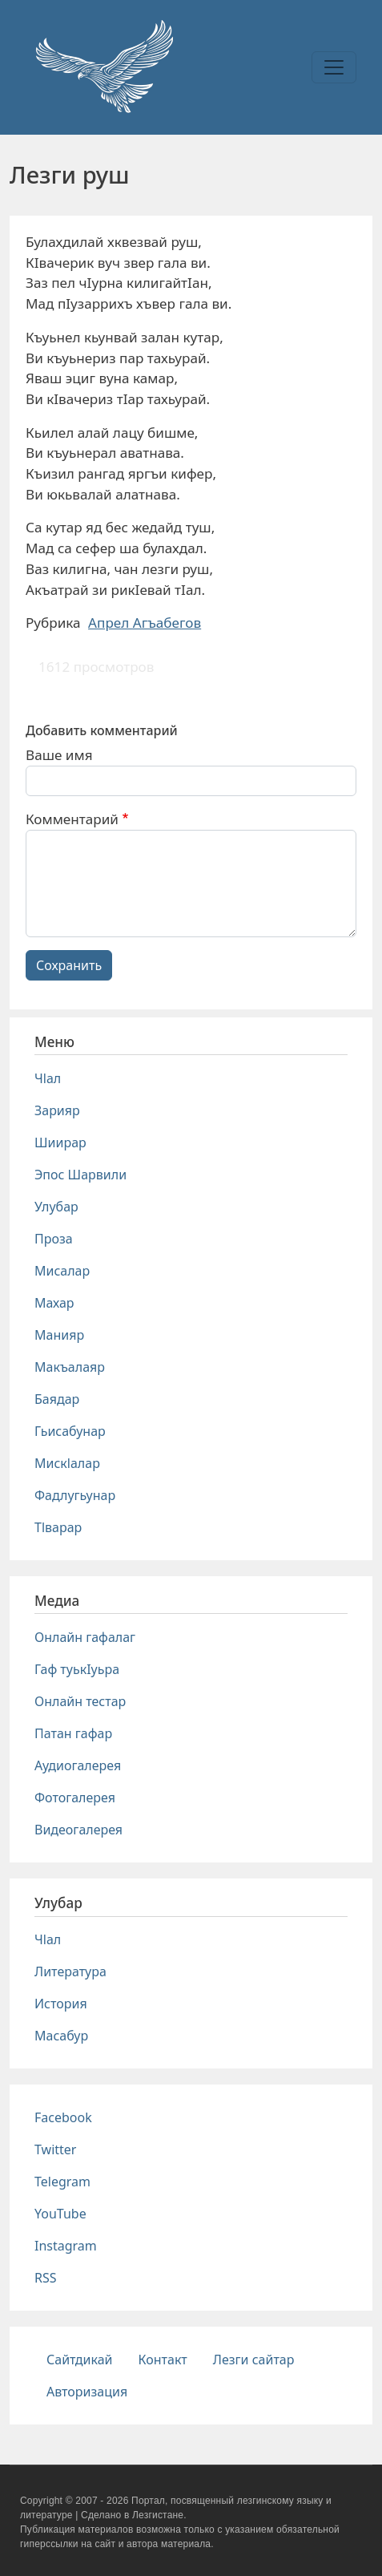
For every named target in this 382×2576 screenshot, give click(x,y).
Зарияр (57, 1110)
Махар (54, 1303)
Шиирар (60, 1142)
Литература (70, 1971)
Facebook (63, 2117)
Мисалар (62, 1271)
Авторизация (86, 2391)
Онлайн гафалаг (84, 1637)
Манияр (59, 1335)
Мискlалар (67, 1463)
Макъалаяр (69, 1367)
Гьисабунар (70, 1431)
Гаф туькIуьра (76, 1669)
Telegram (62, 2181)
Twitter (55, 2149)
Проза (53, 1239)
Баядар (56, 1399)
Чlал (47, 1078)
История (60, 2003)
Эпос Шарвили (80, 1174)
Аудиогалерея (77, 1765)
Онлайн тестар (80, 1701)
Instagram (65, 2246)
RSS (45, 2278)
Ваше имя (59, 755)
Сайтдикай (79, 2359)
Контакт (163, 2359)
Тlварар (58, 1527)
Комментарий (72, 819)
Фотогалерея (74, 1797)
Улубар (56, 1206)
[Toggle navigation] (334, 67)
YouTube (60, 2213)
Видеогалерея (78, 1829)
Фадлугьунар (74, 1495)
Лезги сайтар (254, 2359)
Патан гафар (73, 1733)
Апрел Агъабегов (144, 622)
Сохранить (69, 965)
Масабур (61, 2035)
